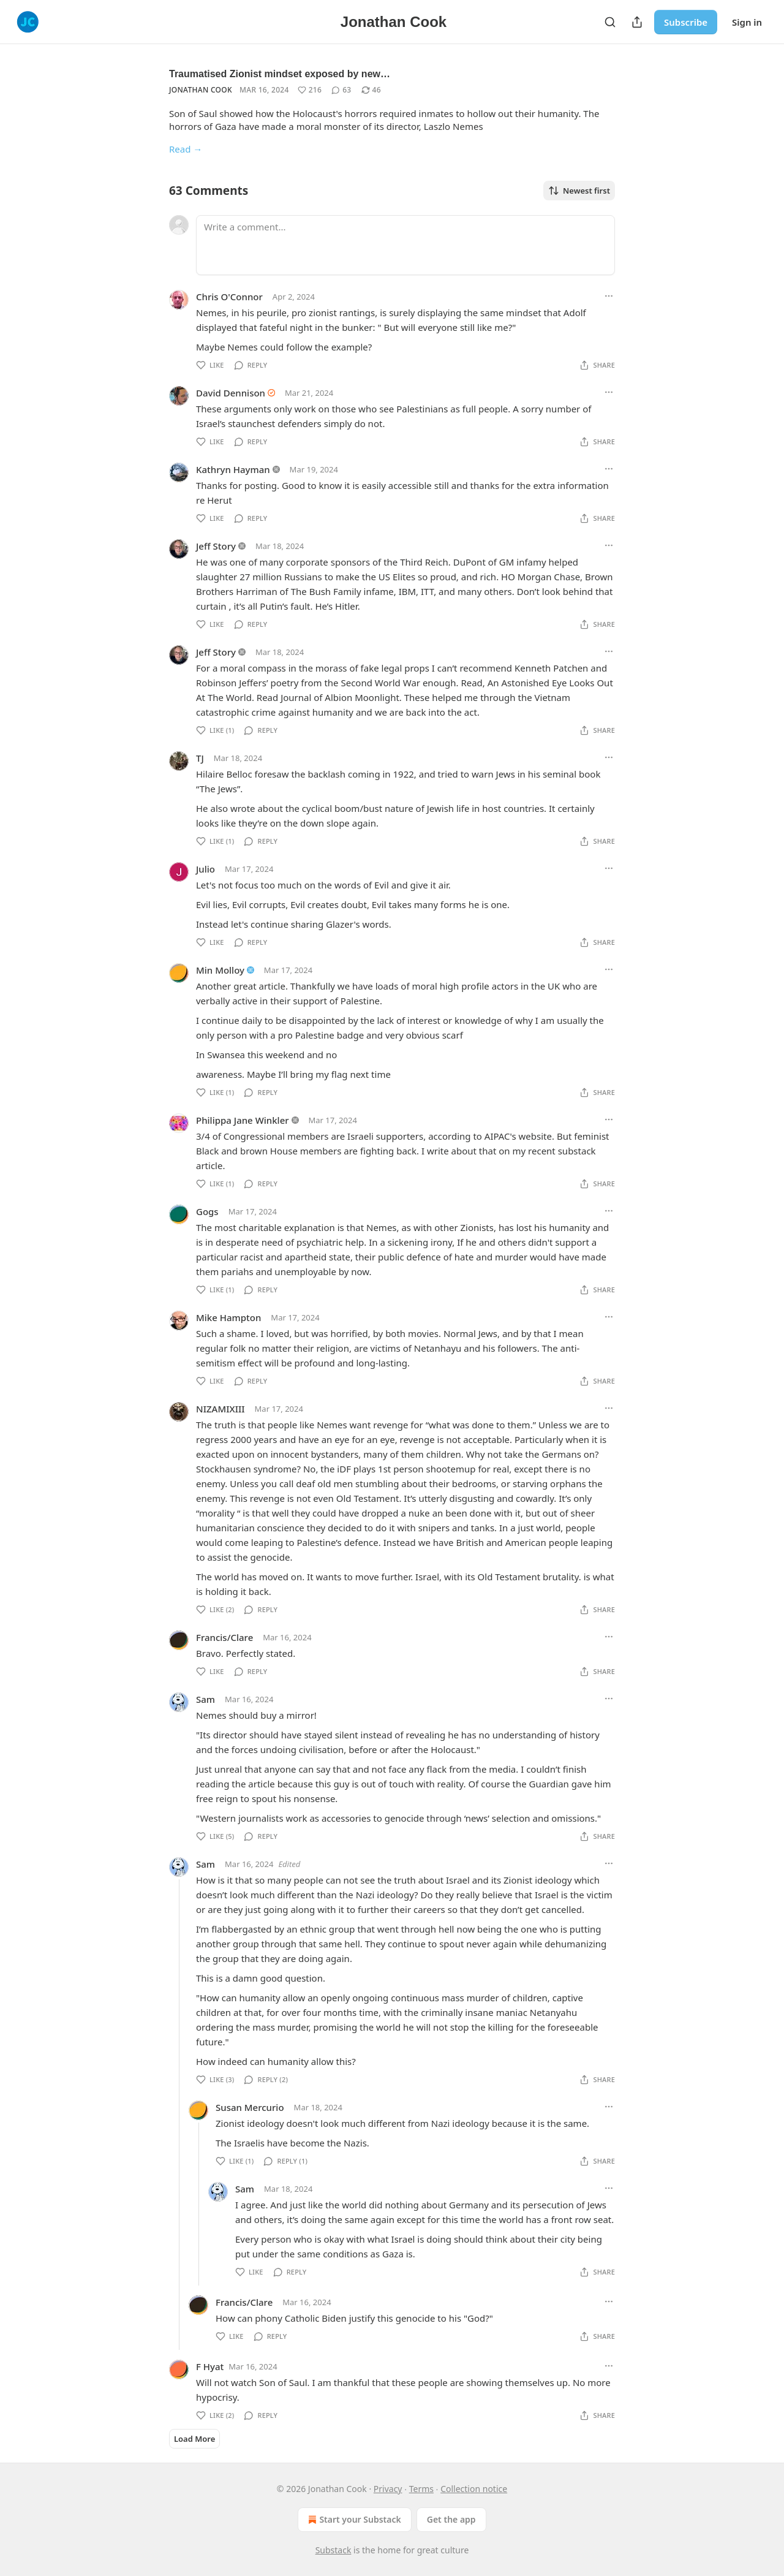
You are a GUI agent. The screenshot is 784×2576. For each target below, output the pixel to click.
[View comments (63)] (341, 90)
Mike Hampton (228, 1317)
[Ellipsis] (609, 296)
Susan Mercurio (250, 2107)
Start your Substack (353, 2519)
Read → (185, 149)
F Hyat (210, 2366)
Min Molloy (220, 970)
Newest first (579, 190)
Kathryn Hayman (233, 469)
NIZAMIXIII (220, 1409)
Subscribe (685, 22)
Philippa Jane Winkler (242, 1120)
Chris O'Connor (229, 296)
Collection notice (473, 2489)
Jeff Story (216, 546)
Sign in (747, 22)
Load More (194, 2438)
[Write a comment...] (405, 245)
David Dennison (230, 393)
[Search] (610, 22)
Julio (205, 869)
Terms (421, 2489)
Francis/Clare (224, 1637)
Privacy (388, 2489)
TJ (200, 758)
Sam (205, 1699)
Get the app (451, 2519)
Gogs (207, 1211)
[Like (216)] (310, 90)
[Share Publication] (637, 22)
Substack (333, 2550)
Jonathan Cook (200, 90)
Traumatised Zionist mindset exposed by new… (279, 74)
